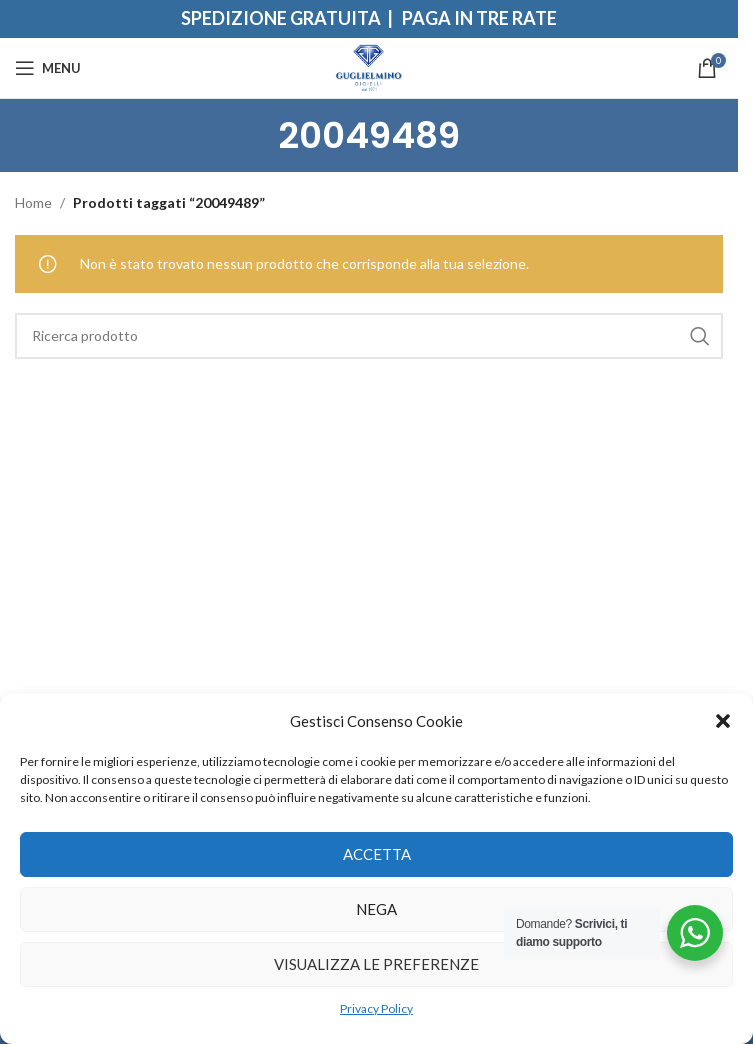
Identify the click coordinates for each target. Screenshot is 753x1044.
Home (33, 202)
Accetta (377, 854)
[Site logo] (369, 66)
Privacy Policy (376, 1008)
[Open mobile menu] (48, 68)
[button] (723, 721)
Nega (376, 909)
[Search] (369, 336)
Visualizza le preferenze (376, 964)
